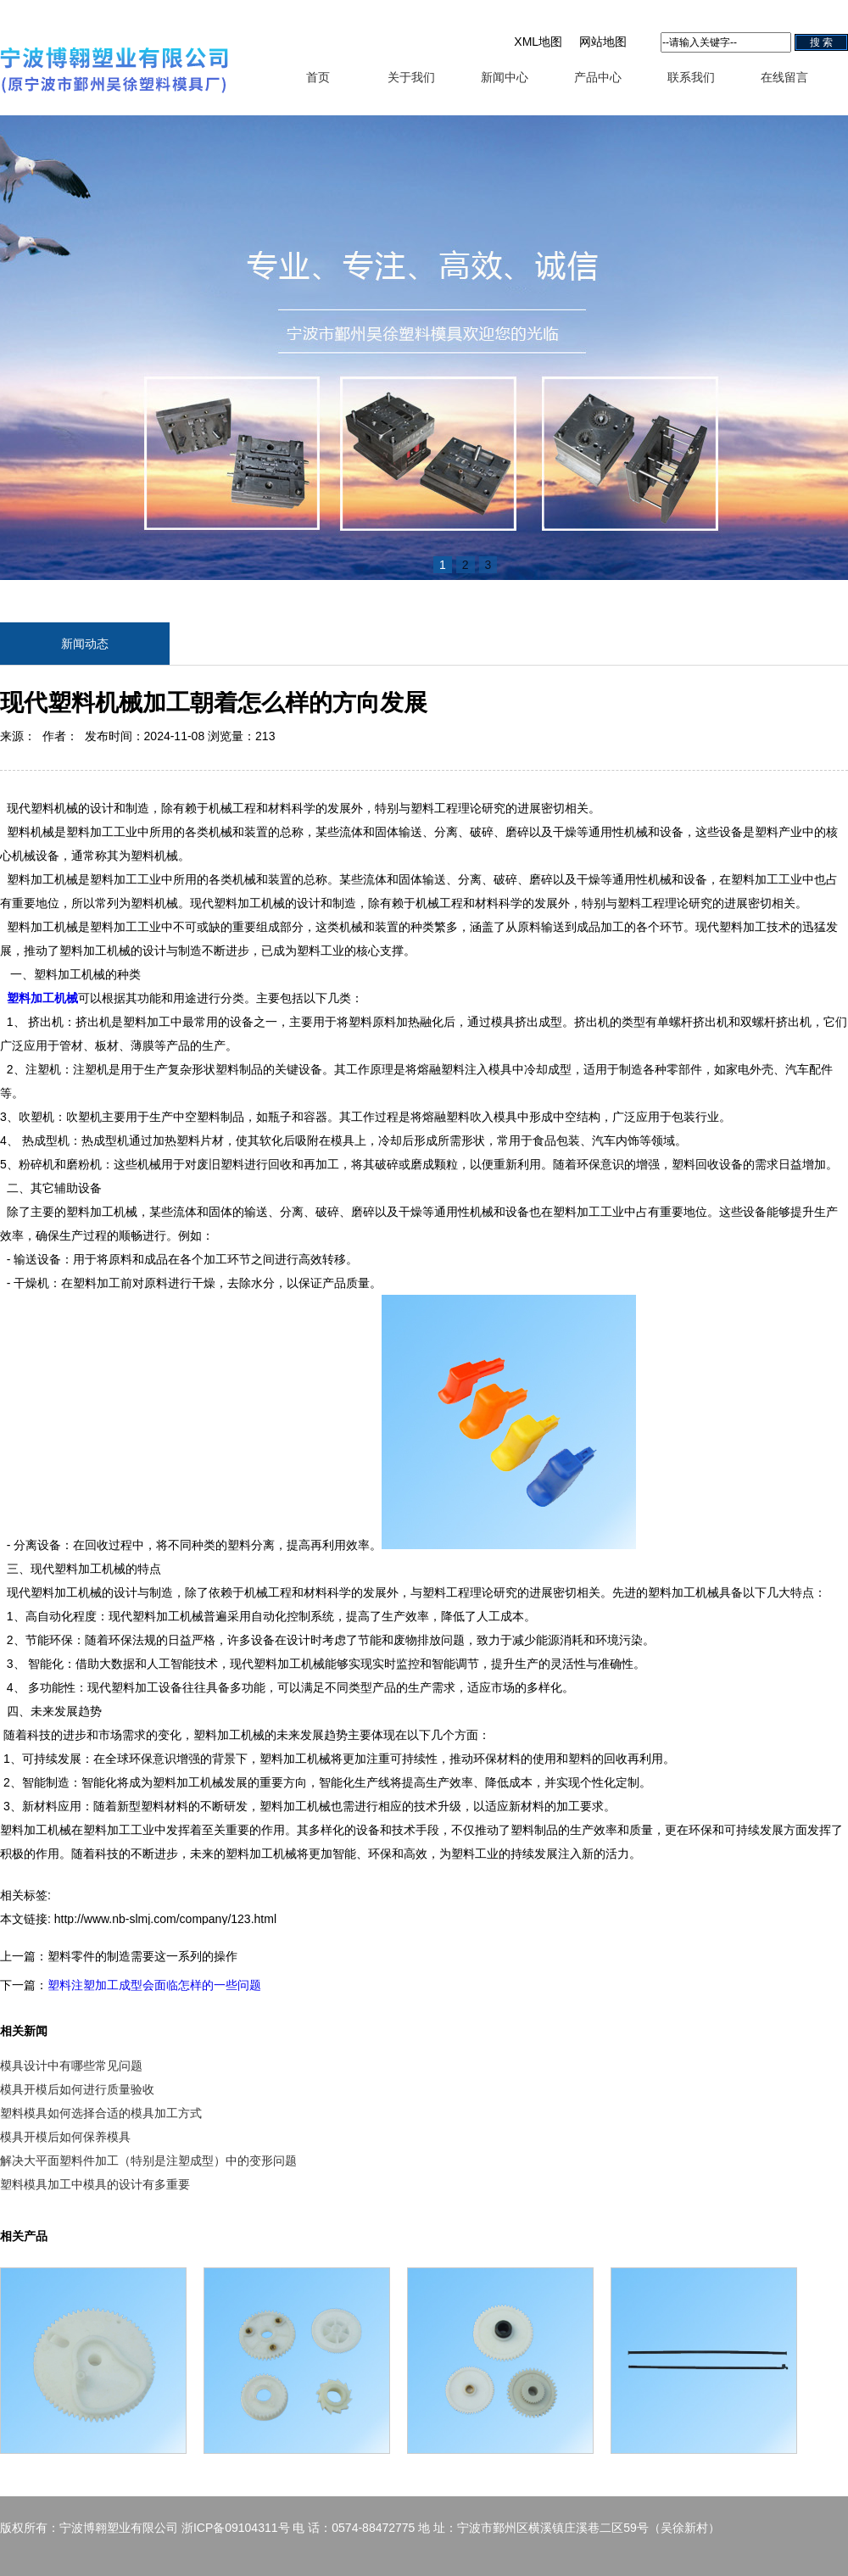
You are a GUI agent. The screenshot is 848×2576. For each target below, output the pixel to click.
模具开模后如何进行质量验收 (77, 2089)
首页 (318, 77)
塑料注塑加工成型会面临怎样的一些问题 (154, 1985)
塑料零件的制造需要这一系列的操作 (142, 1956)
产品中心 (598, 77)
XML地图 (538, 41)
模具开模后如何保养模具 (65, 2137)
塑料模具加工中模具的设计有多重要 (95, 2184)
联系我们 (691, 77)
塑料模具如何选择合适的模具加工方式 (101, 2113)
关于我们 (411, 77)
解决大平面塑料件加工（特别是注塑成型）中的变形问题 (148, 2160)
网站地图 (603, 41)
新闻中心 (504, 77)
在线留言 (784, 77)
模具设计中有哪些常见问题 (71, 2065)
